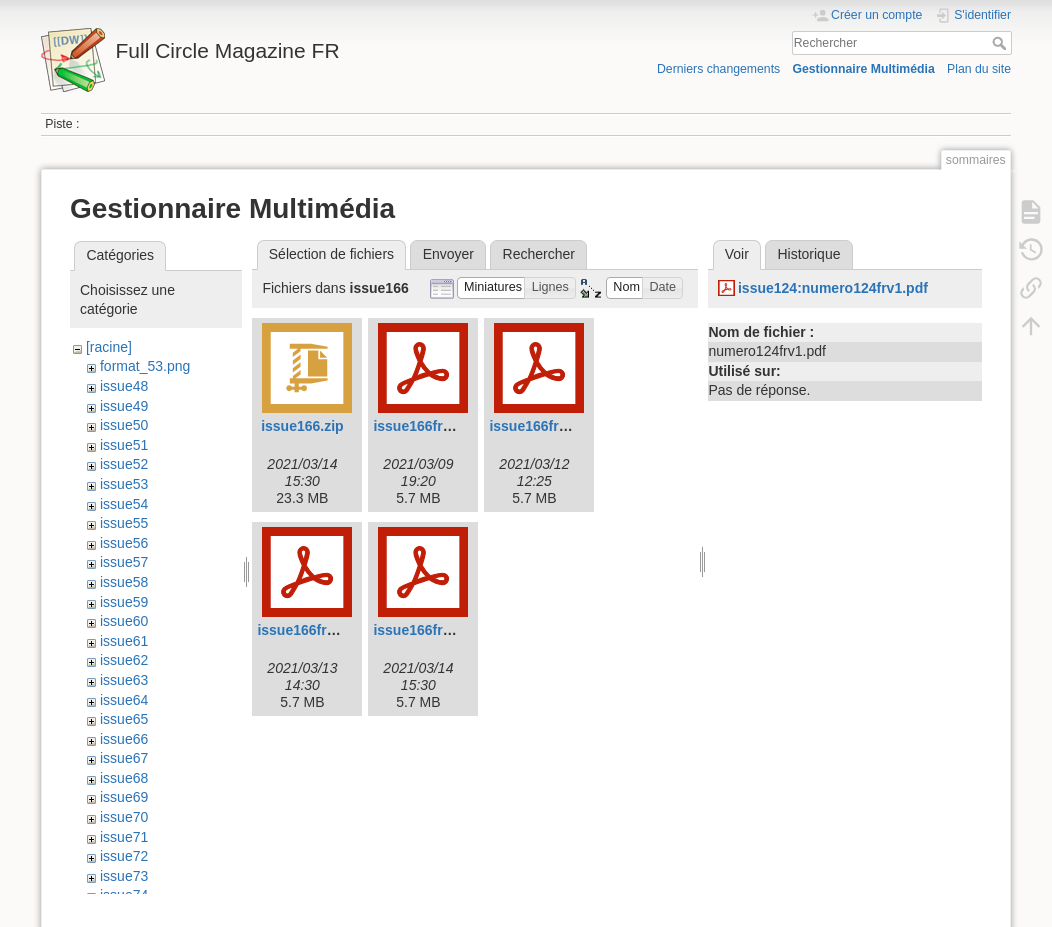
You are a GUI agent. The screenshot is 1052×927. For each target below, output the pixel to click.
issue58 (124, 582)
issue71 (124, 837)
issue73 (124, 876)
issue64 (124, 700)
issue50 (124, 425)
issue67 (124, 758)
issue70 (124, 817)
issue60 (124, 621)
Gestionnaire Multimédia (863, 69)
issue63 (124, 680)
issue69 (124, 797)
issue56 (124, 543)
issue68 (124, 778)
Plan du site (979, 69)
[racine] (109, 347)
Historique (808, 254)
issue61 (124, 641)
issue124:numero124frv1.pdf (833, 288)
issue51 (124, 445)
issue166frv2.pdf (544, 426)
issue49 (124, 406)
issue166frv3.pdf (312, 630)
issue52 (124, 464)
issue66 (124, 739)
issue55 (124, 523)
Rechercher (1001, 43)
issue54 (124, 504)
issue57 (124, 562)
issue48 (124, 386)
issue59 (124, 602)
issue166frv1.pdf (428, 426)
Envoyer (448, 254)
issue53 (124, 484)
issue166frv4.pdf (428, 630)
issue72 (124, 856)
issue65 (124, 719)
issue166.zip (302, 426)
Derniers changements (718, 69)
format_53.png (145, 366)
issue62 (124, 660)
